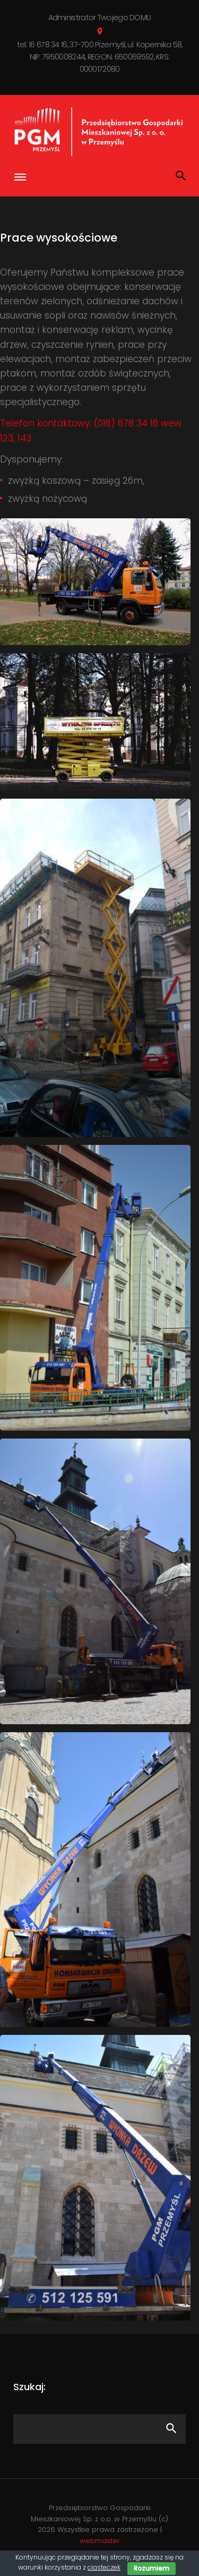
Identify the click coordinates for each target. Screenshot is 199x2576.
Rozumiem (151, 2568)
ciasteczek (104, 2567)
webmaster (100, 2541)
